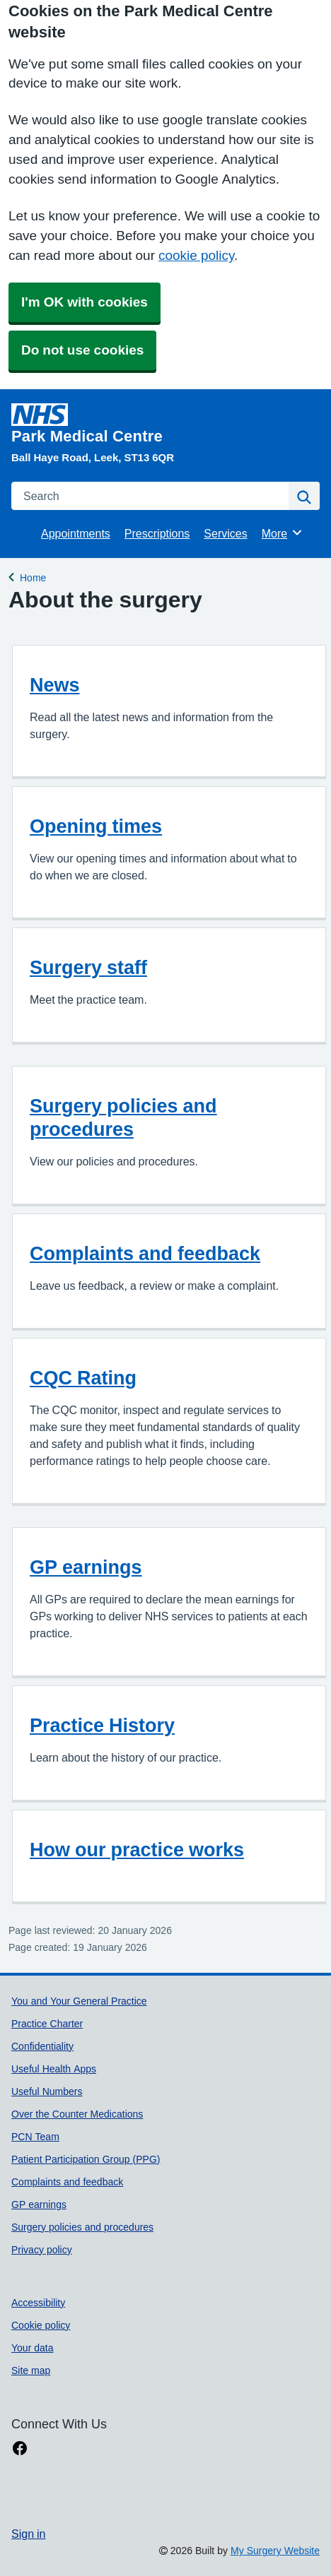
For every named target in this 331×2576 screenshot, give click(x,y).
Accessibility (38, 2303)
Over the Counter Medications (77, 2114)
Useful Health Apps (53, 2069)
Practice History (102, 1725)
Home (33, 576)
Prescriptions (157, 533)
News (55, 684)
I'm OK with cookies (84, 302)
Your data (32, 2348)
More (282, 532)
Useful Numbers (46, 2091)
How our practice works (137, 1849)
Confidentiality (42, 2046)
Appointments (75, 533)
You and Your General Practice (79, 2001)
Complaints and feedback (145, 1253)
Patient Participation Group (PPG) (85, 2159)
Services (225, 533)
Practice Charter (47, 2024)
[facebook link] (19, 2448)
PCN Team (35, 2137)
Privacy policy (41, 2250)
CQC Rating (83, 1377)
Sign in (28, 2533)
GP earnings (86, 1567)
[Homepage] (162, 423)
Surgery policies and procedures (123, 1117)
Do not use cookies (82, 350)
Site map (30, 2370)
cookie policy (196, 255)
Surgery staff (88, 967)
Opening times (96, 826)
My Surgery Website (275, 2551)
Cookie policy (40, 2325)
